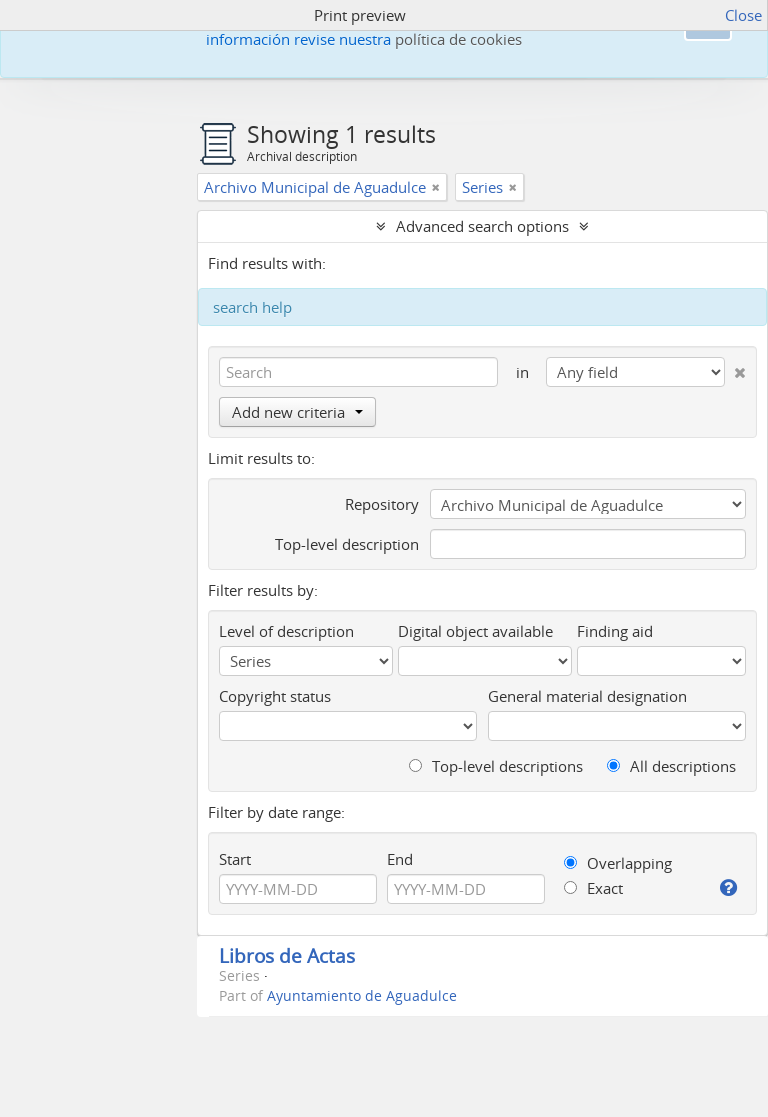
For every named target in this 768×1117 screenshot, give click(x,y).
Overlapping (618, 863)
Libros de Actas (287, 955)
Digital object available (475, 631)
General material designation (587, 696)
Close (743, 15)
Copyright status (275, 696)
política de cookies (458, 39)
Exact (593, 888)
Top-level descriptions (496, 766)
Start (235, 859)
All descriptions (671, 766)
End (400, 859)
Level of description (286, 631)
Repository (382, 504)
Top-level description (347, 544)
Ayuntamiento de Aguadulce (362, 996)
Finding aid (615, 631)
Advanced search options (482, 226)
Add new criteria (297, 412)
